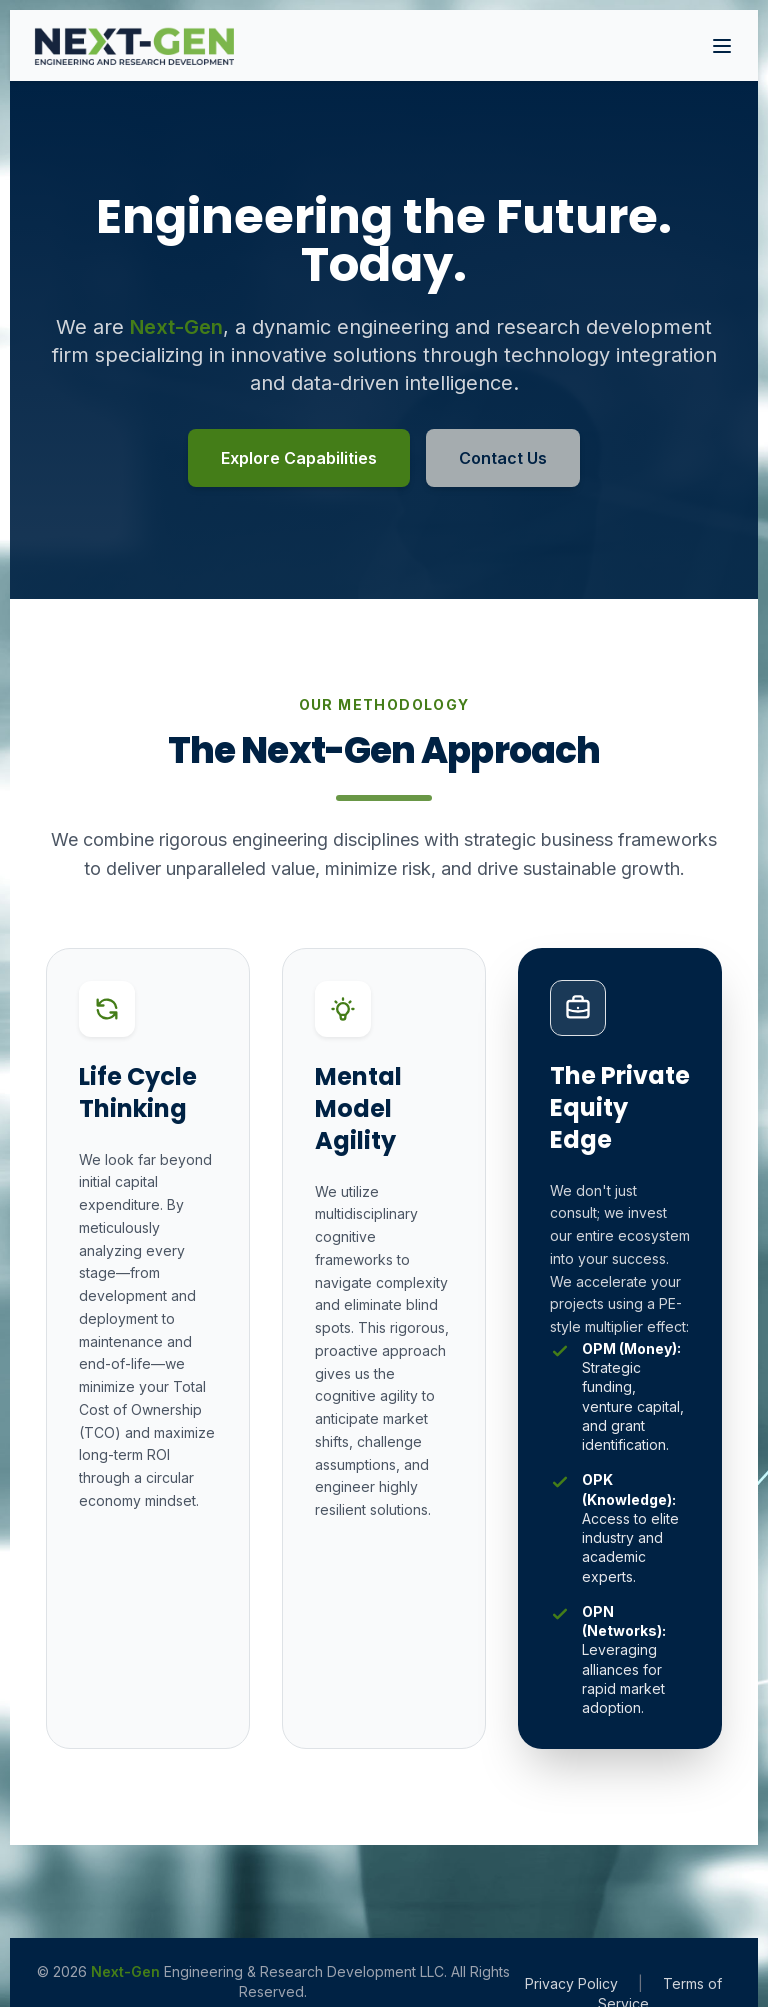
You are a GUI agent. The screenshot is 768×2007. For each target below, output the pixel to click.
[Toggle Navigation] (722, 46)
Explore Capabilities (299, 458)
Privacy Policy (571, 1983)
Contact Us (503, 458)
